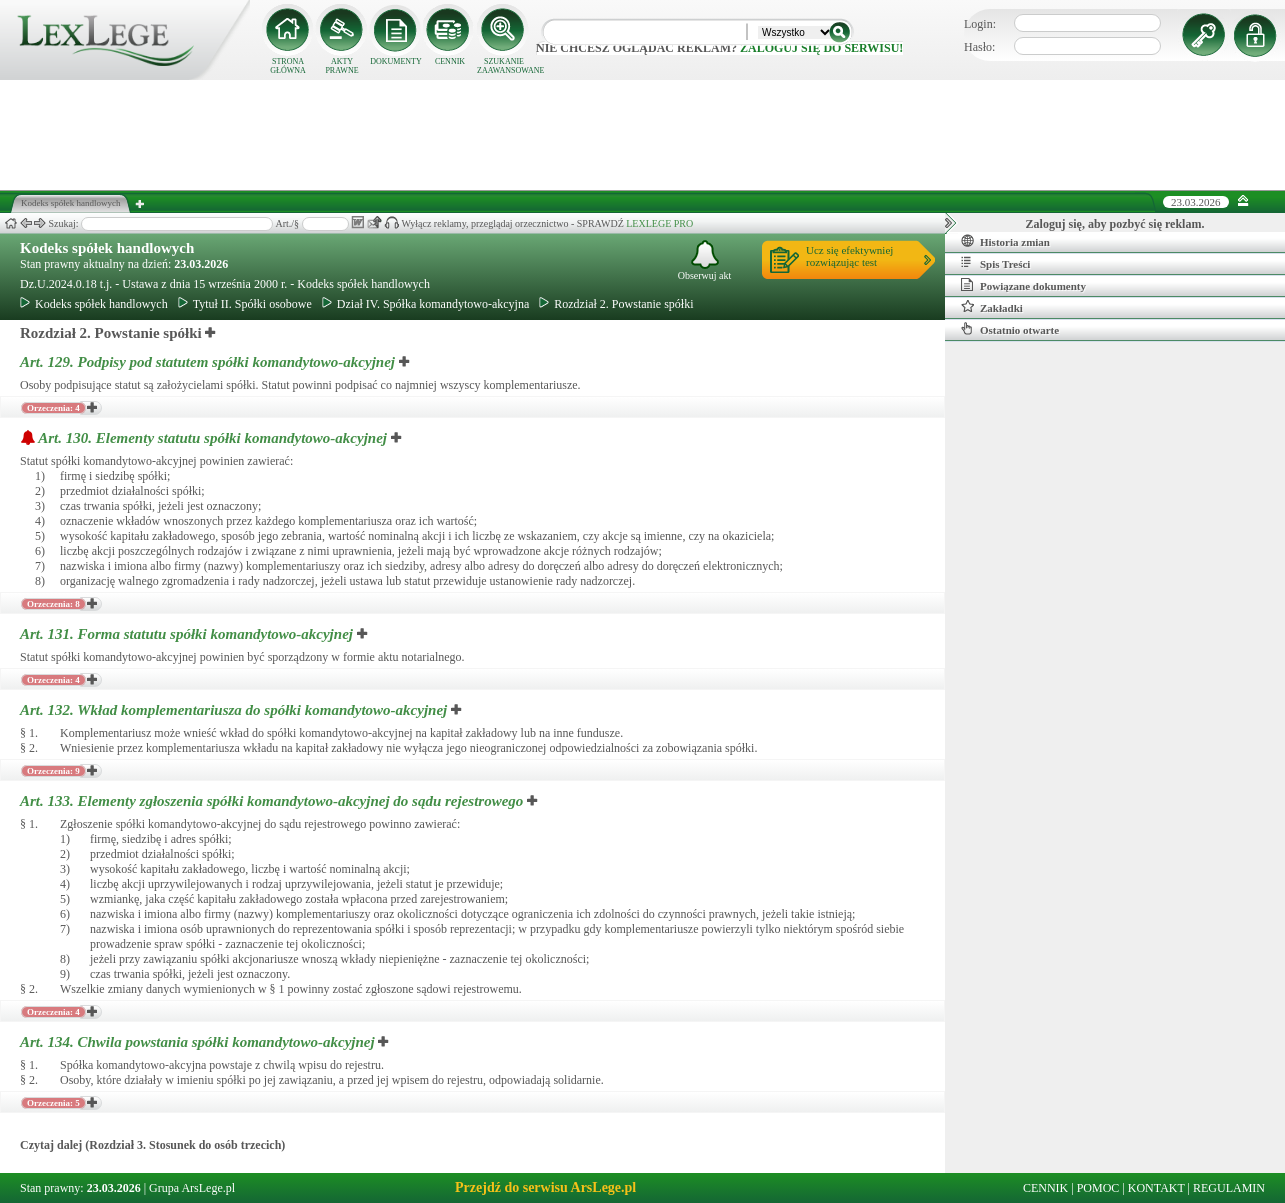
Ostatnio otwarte (1010, 329)
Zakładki (992, 307)
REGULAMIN (1229, 1188)
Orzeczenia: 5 (53, 1103)
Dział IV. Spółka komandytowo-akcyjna (425, 304)
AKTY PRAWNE (341, 66)
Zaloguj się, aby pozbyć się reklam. (1115, 224)
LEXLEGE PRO (659, 223)
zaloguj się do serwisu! (821, 48)
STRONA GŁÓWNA (288, 66)
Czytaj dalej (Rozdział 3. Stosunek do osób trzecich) (152, 1145)
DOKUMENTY (396, 61)
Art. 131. (188, 634)
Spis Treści (995, 263)
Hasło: (979, 47)
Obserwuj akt (705, 260)
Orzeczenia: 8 (53, 604)
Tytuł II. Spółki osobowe (245, 304)
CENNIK (450, 61)
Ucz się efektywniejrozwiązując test (849, 256)
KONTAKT (1156, 1188)
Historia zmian (1005, 241)
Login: (980, 24)
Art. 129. (209, 362)
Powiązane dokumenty (1023, 285)
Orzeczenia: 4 (53, 408)
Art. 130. (214, 438)
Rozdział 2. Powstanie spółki (616, 304)
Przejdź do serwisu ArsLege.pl (545, 1187)
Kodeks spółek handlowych (107, 248)
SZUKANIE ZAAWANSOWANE (504, 66)
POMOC (1098, 1188)
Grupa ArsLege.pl (192, 1188)
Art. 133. (273, 801)
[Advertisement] (643, 135)
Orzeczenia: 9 (53, 771)
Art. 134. (199, 1042)
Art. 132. (235, 710)
